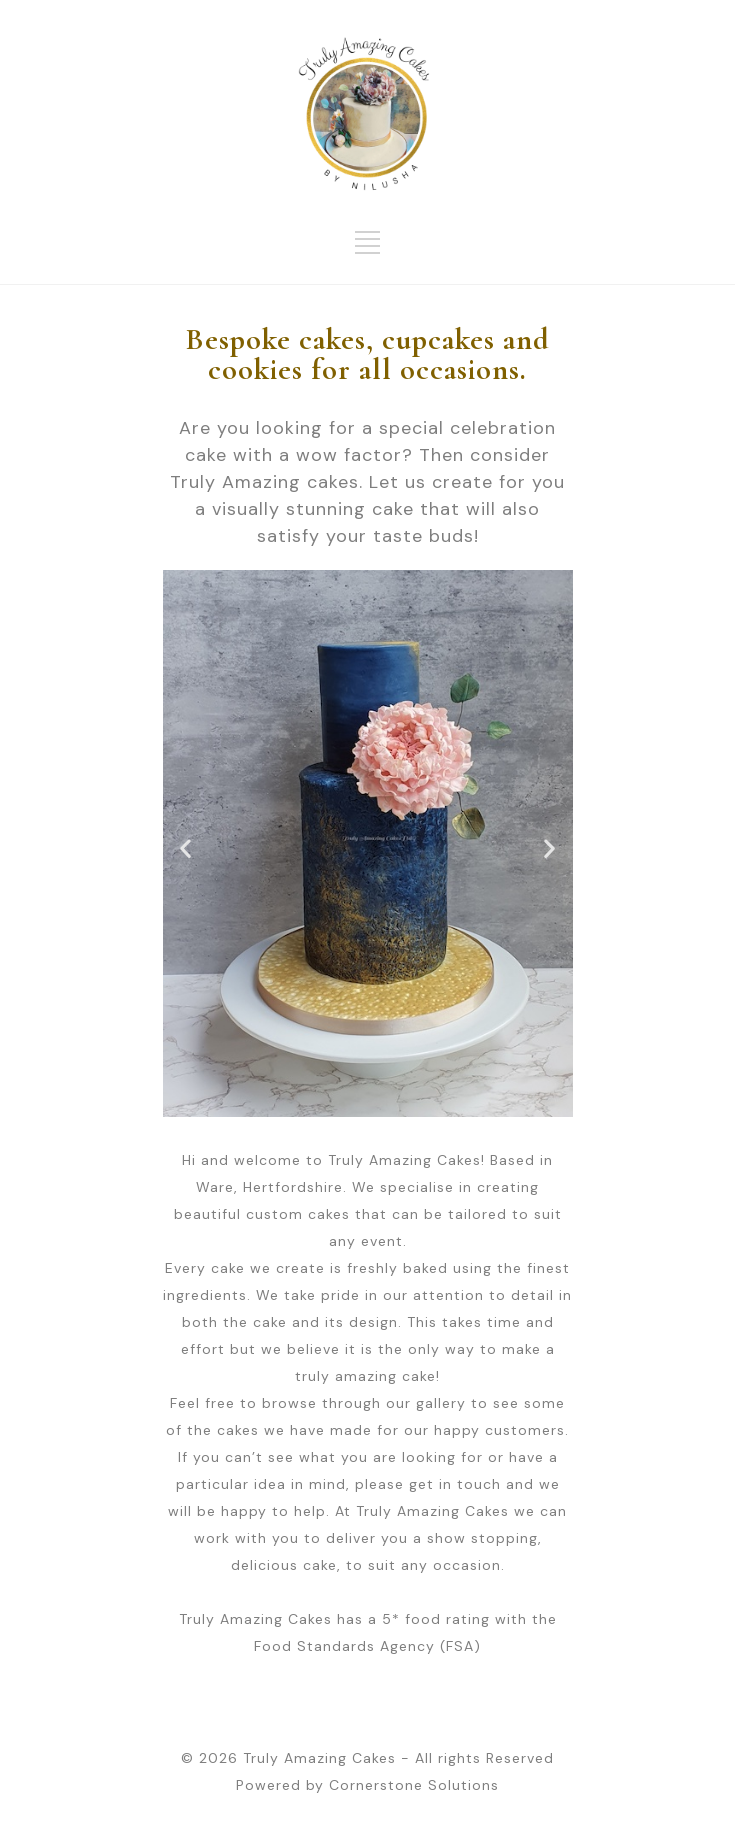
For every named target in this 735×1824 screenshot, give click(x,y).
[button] (186, 848)
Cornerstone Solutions (414, 1785)
